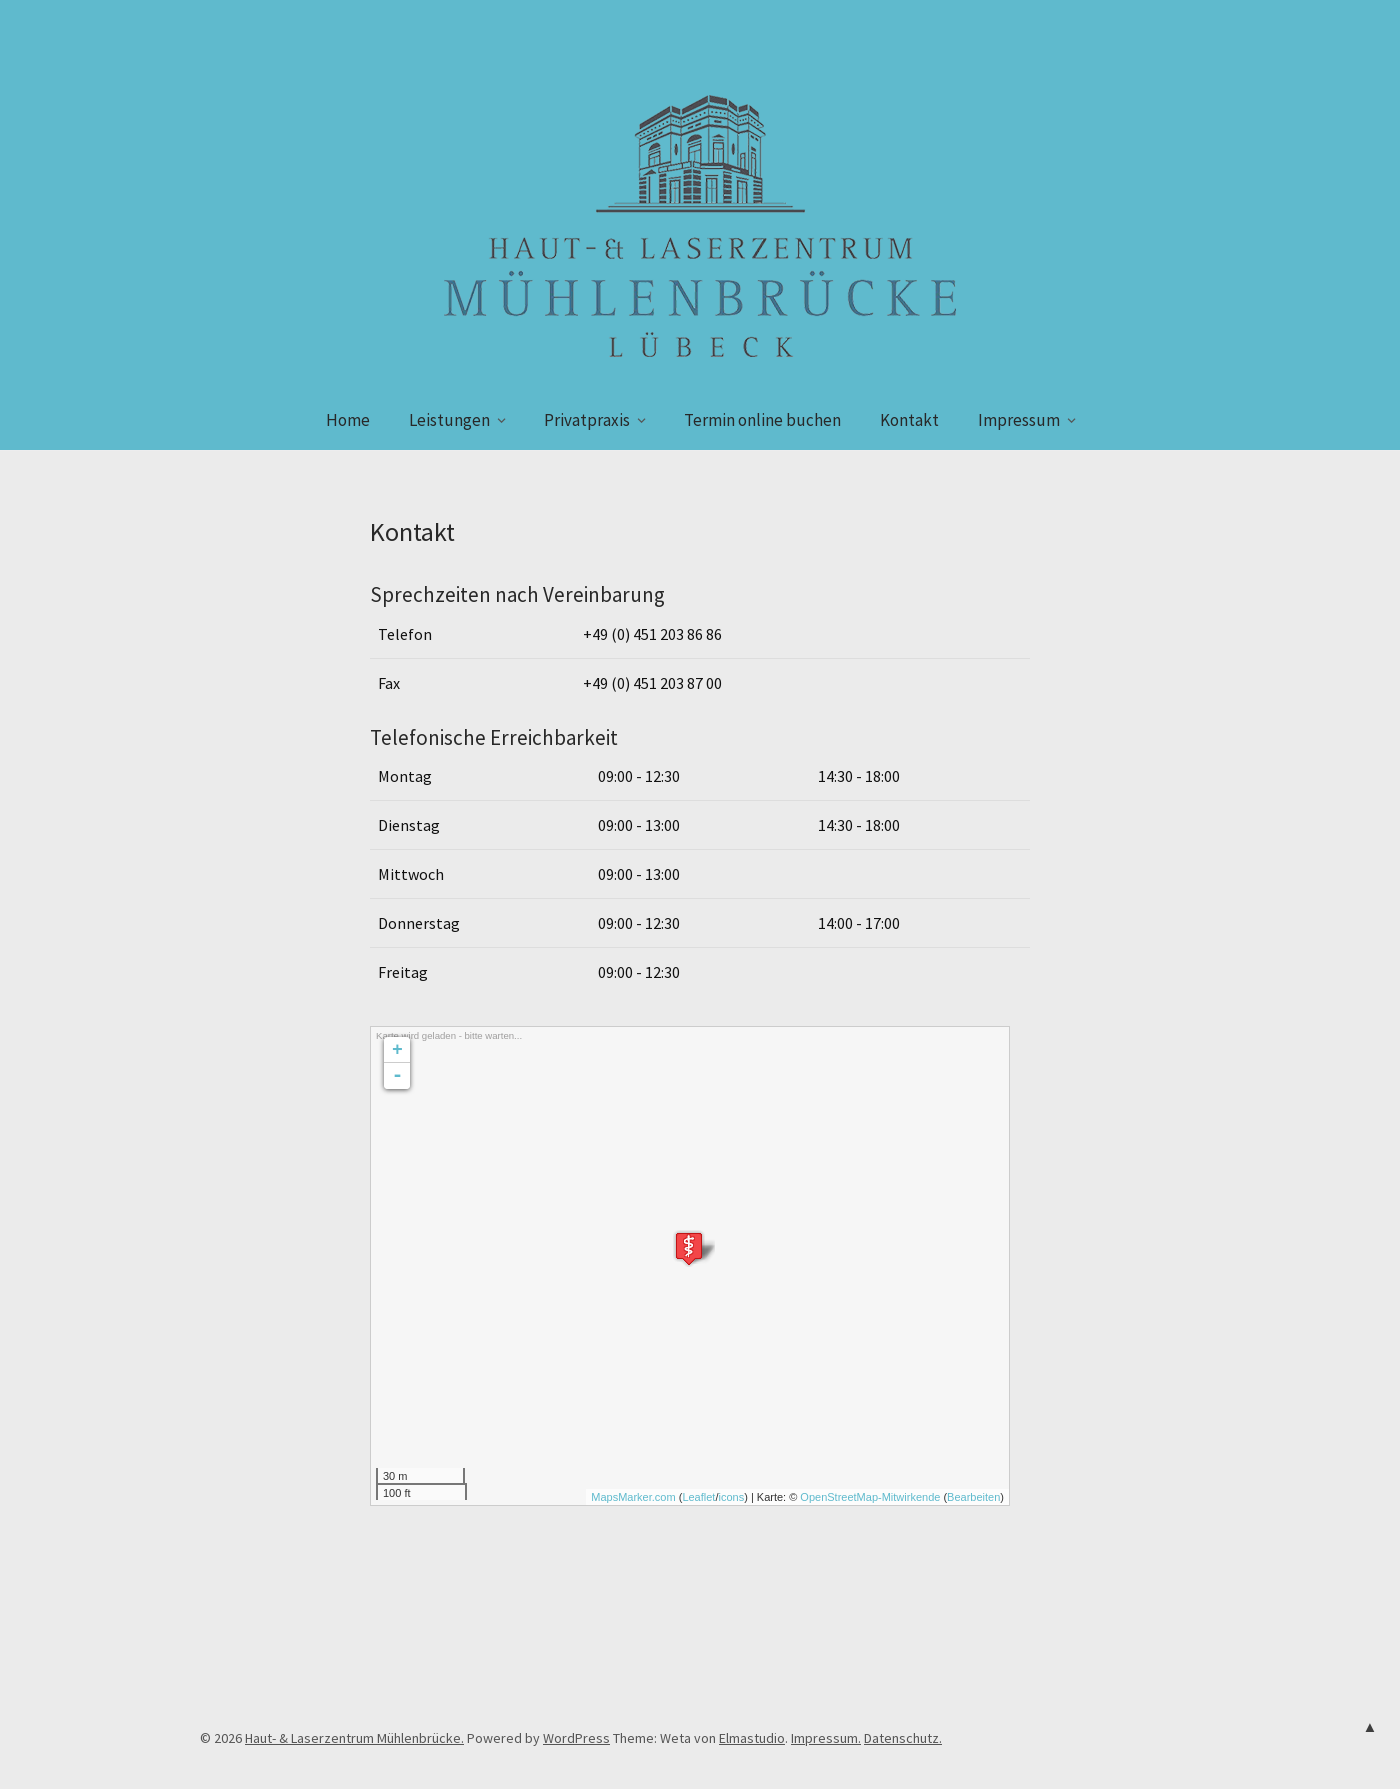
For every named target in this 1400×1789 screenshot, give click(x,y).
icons (731, 1497)
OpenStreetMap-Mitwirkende (870, 1497)
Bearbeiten (973, 1497)
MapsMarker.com (633, 1497)
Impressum (1019, 420)
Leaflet (698, 1497)
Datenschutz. (903, 1738)
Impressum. (826, 1738)
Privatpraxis (587, 420)
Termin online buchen (762, 420)
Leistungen (449, 420)
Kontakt (909, 420)
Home (348, 420)
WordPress (576, 1738)
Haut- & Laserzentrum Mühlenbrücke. (354, 1738)
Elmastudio (752, 1738)
